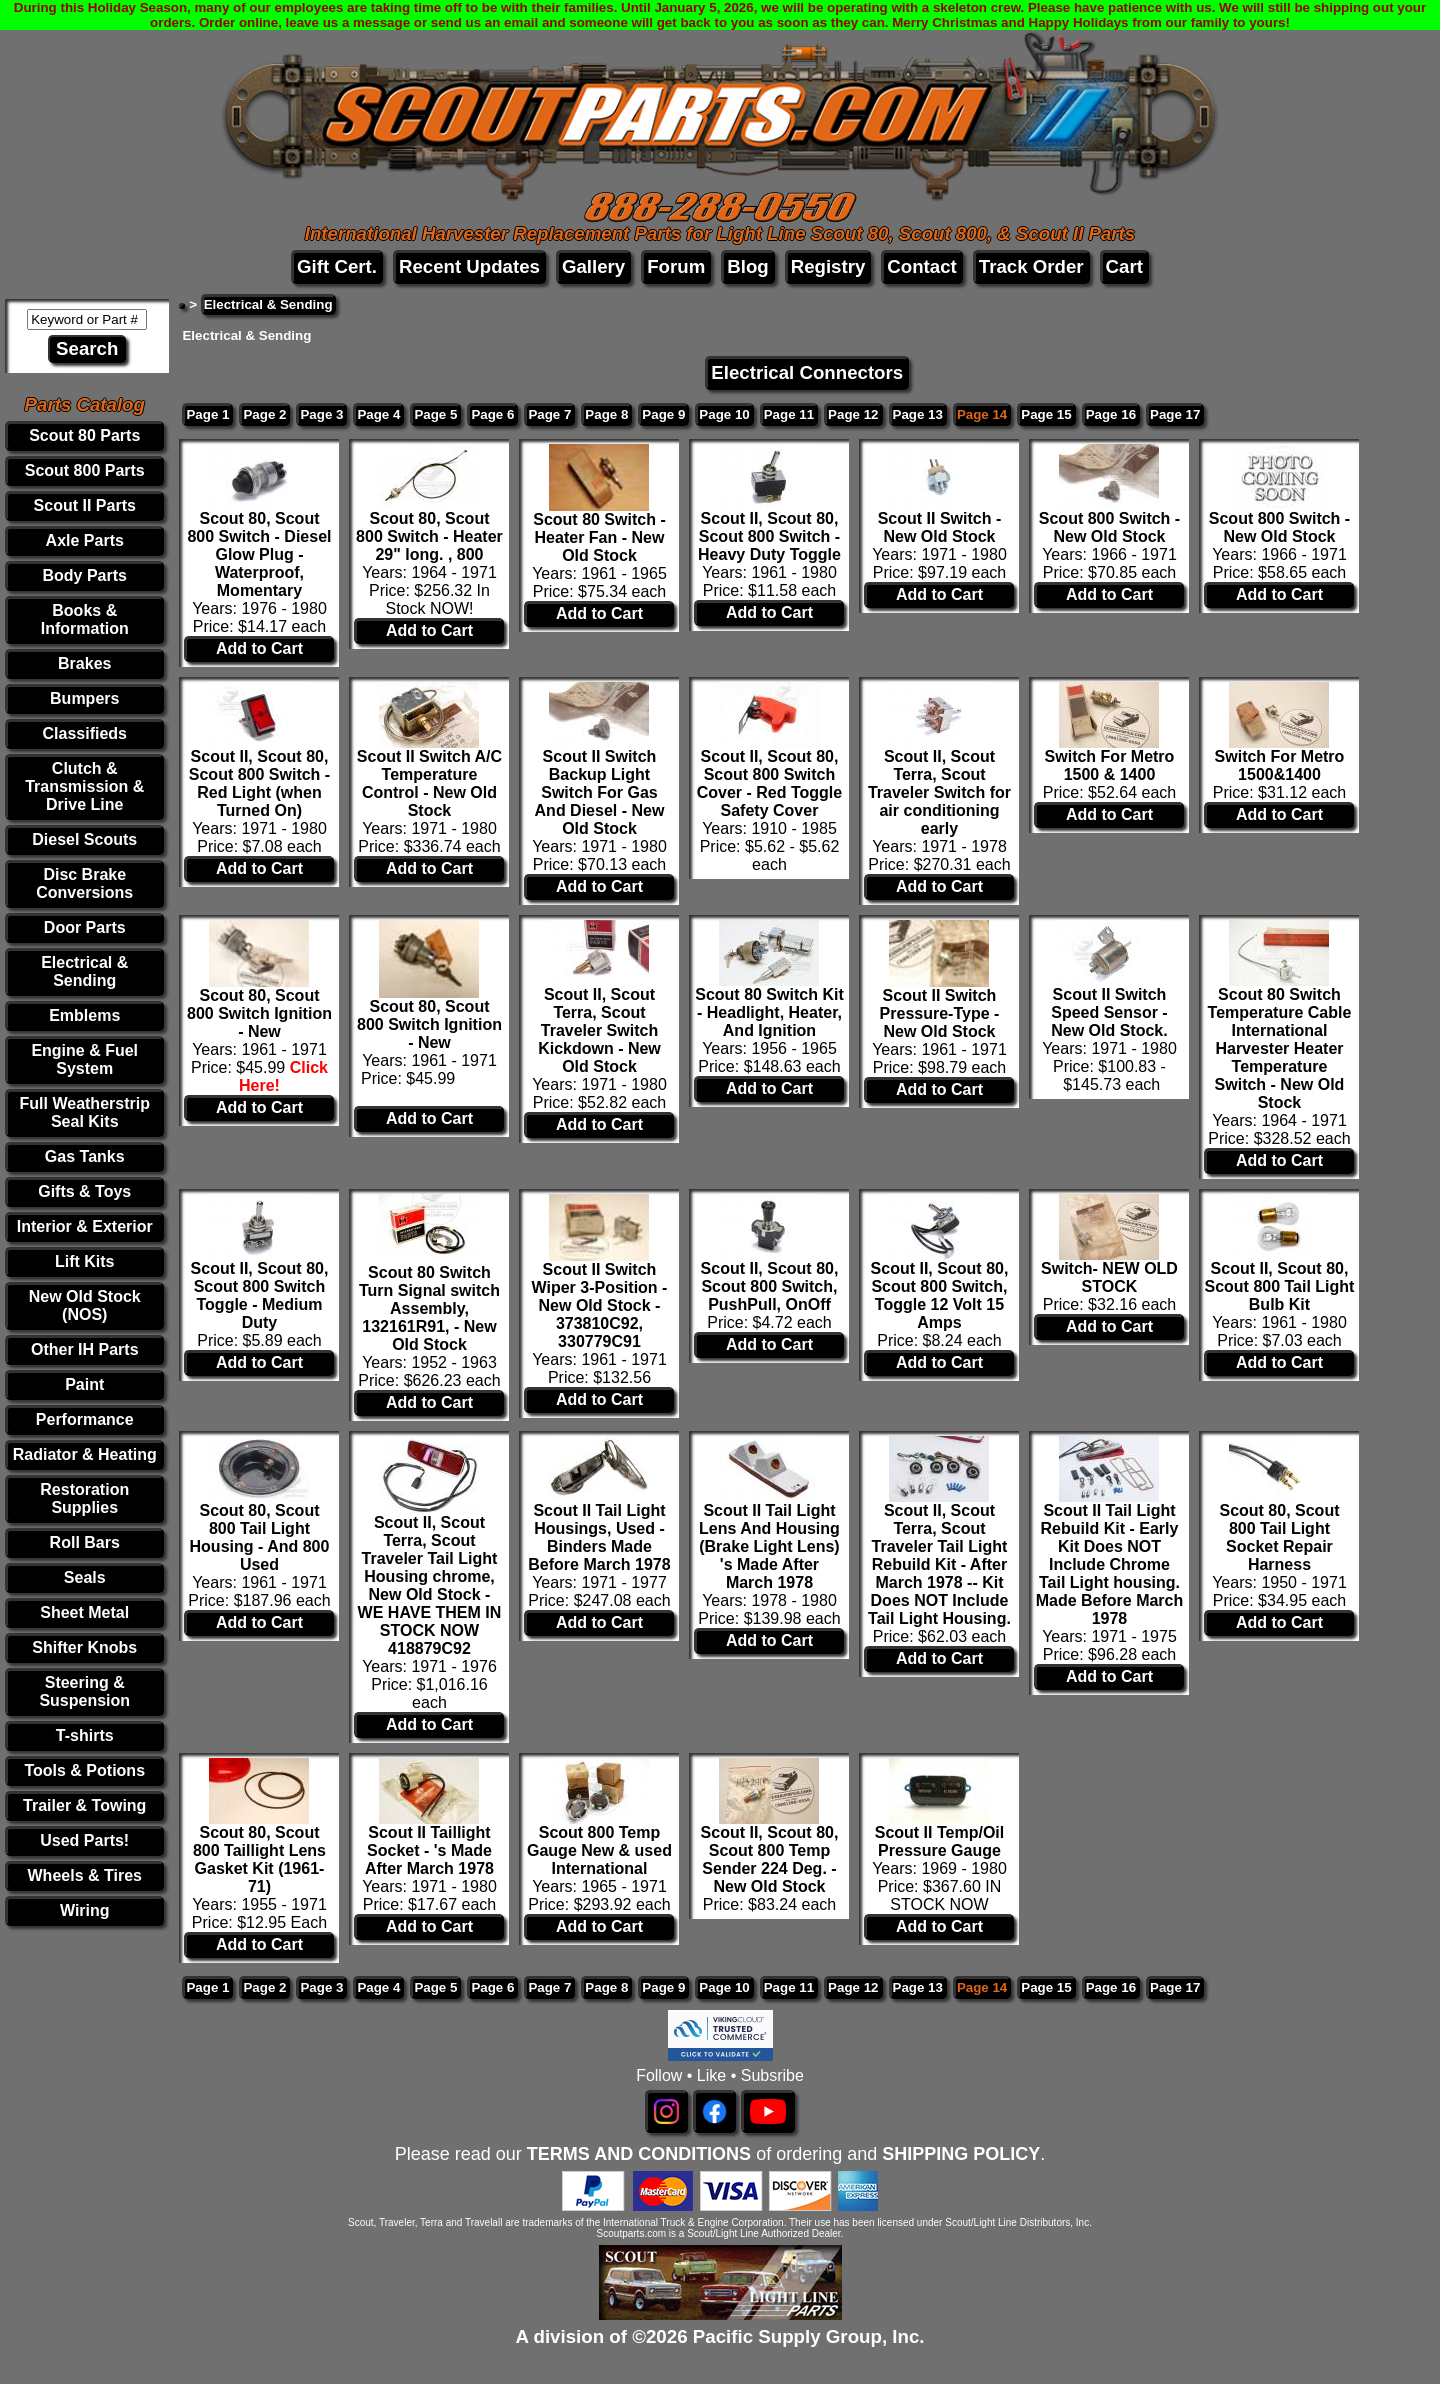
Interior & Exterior (85, 1226)
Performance (85, 1419)
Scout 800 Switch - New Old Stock (1109, 527)
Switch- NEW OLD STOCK (1109, 1277)
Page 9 (663, 414)
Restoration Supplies (84, 1498)
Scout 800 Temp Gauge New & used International (599, 1850)
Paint (84, 1384)
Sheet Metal (84, 1612)
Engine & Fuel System (84, 1059)
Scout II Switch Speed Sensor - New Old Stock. (1109, 1012)
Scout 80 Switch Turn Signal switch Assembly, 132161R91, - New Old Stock (429, 1308)
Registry (828, 266)
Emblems (84, 1015)
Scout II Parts (85, 505)
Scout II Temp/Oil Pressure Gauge (940, 1841)
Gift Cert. (337, 266)
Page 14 (982, 414)
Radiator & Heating (85, 1454)
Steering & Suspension (84, 1691)
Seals (85, 1577)
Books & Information (85, 619)
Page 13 (918, 414)
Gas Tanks (85, 1156)
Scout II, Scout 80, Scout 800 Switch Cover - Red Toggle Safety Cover (770, 783)
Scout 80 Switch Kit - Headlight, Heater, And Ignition (769, 1012)
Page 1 (207, 414)
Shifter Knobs (84, 1647)
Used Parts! (84, 1840)
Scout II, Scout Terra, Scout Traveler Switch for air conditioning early (939, 792)
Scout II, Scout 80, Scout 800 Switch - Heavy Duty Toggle (769, 536)
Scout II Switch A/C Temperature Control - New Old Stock (429, 783)
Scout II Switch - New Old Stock (940, 527)
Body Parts (85, 575)
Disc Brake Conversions (84, 883)
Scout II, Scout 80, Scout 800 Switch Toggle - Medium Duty (260, 1295)
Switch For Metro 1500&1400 (1280, 765)
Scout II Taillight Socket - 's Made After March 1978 (429, 1850)
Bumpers (84, 698)
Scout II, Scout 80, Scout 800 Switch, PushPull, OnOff (770, 1286)
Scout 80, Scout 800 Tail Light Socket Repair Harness (1279, 1537)
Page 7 (549, 414)
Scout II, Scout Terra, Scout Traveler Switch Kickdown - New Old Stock (599, 1030)
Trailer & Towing (84, 1805)
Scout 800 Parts (85, 470)
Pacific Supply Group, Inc (806, 2336)
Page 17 (1175, 414)
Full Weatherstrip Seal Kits (85, 1112)
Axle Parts (85, 540)
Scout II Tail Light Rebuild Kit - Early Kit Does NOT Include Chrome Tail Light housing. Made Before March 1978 (1110, 1564)
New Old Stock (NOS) (85, 1305)
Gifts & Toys (84, 1191)
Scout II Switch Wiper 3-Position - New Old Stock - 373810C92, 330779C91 (600, 1305)
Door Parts (85, 927)
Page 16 (1111, 414)
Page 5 (435, 414)
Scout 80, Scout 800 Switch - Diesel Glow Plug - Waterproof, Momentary (259, 554)
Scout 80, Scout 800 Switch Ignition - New (259, 1013)
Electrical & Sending (84, 971)
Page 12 (853, 414)
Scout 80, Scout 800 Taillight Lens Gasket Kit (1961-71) (259, 1859)
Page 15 (1046, 414)
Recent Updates (469, 266)
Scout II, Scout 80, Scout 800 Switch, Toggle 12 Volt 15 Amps (940, 1295)
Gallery (593, 266)
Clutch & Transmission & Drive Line (84, 786)
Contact (921, 266)
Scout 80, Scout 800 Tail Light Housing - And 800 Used (260, 1537)
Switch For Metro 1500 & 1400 (1110, 765)
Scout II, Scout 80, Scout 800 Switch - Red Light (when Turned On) (259, 783)
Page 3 (321, 414)
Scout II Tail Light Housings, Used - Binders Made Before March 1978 (599, 1537)
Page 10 (724, 414)
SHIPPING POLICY (961, 2154)
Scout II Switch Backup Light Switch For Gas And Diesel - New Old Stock (600, 792)
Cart (1124, 266)
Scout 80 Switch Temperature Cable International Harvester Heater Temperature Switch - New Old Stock (1280, 1048)
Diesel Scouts (84, 839)
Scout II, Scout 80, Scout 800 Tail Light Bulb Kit (1279, 1286)
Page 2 (264, 414)
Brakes (84, 663)
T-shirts (85, 1735)
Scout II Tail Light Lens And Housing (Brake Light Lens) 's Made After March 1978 (769, 1546)
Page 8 (606, 414)
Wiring (85, 1910)
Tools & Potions (84, 1770)
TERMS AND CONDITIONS (639, 2154)
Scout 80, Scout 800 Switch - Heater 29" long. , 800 (429, 536)
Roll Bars (85, 1542)
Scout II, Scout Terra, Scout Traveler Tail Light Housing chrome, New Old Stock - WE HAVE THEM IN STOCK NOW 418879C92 (430, 1585)
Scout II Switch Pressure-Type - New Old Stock (940, 1013)
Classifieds (84, 733)
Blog (747, 266)
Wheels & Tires (85, 1875)
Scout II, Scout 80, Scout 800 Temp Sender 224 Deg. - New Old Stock (770, 1859)
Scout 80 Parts (84, 435)
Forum (676, 266)
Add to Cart (259, 648)
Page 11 (789, 414)
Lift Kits (85, 1261)
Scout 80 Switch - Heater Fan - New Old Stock (599, 537)
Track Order (1031, 266)
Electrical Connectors (807, 372)
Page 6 (492, 414)
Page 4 (378, 414)
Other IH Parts (85, 1349)
